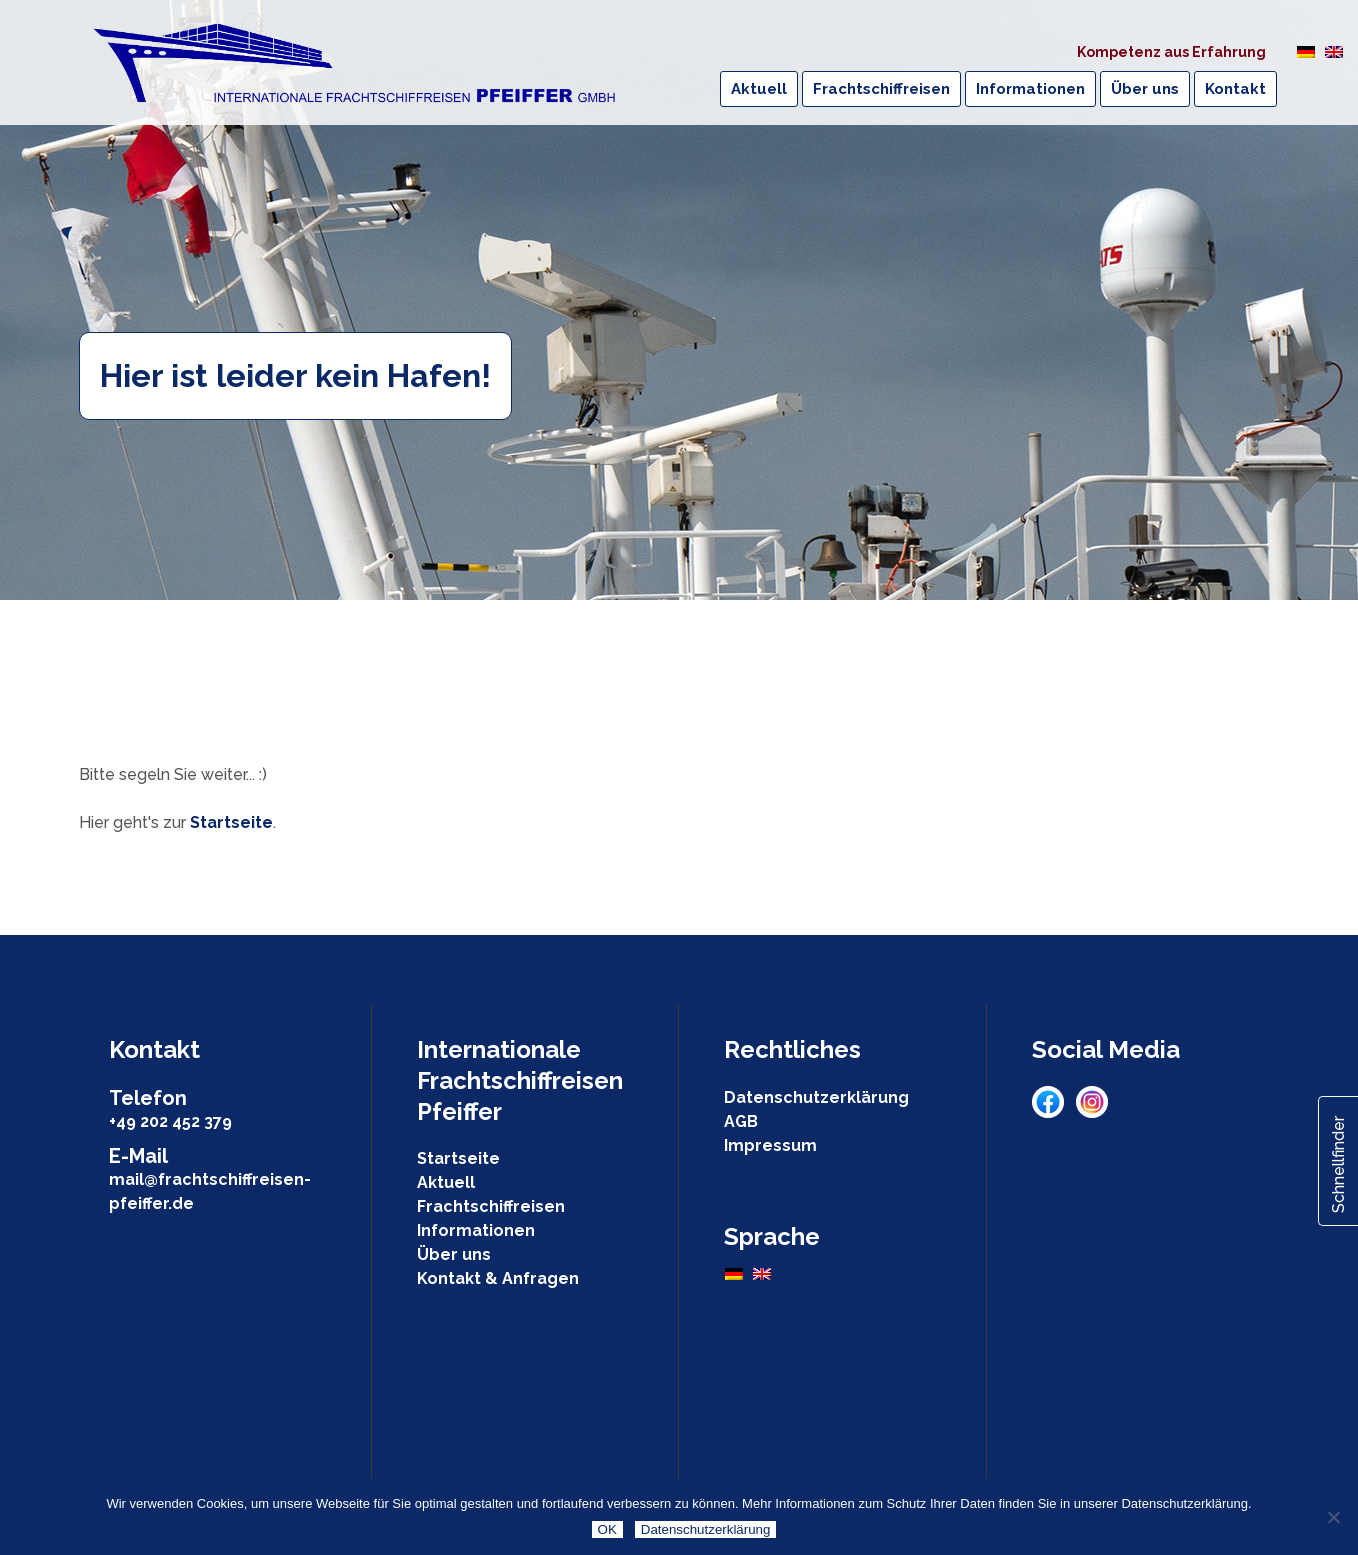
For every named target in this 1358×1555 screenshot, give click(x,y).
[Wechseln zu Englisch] (1334, 51)
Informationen (476, 1230)
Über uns (454, 1254)
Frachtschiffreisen (491, 1206)
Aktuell (446, 1182)
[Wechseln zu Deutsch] (1306, 51)
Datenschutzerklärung (816, 1097)
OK (607, 1529)
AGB (741, 1121)
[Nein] (1333, 1517)
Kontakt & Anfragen (498, 1278)
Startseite (231, 822)
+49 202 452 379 (170, 1121)
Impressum (770, 1145)
